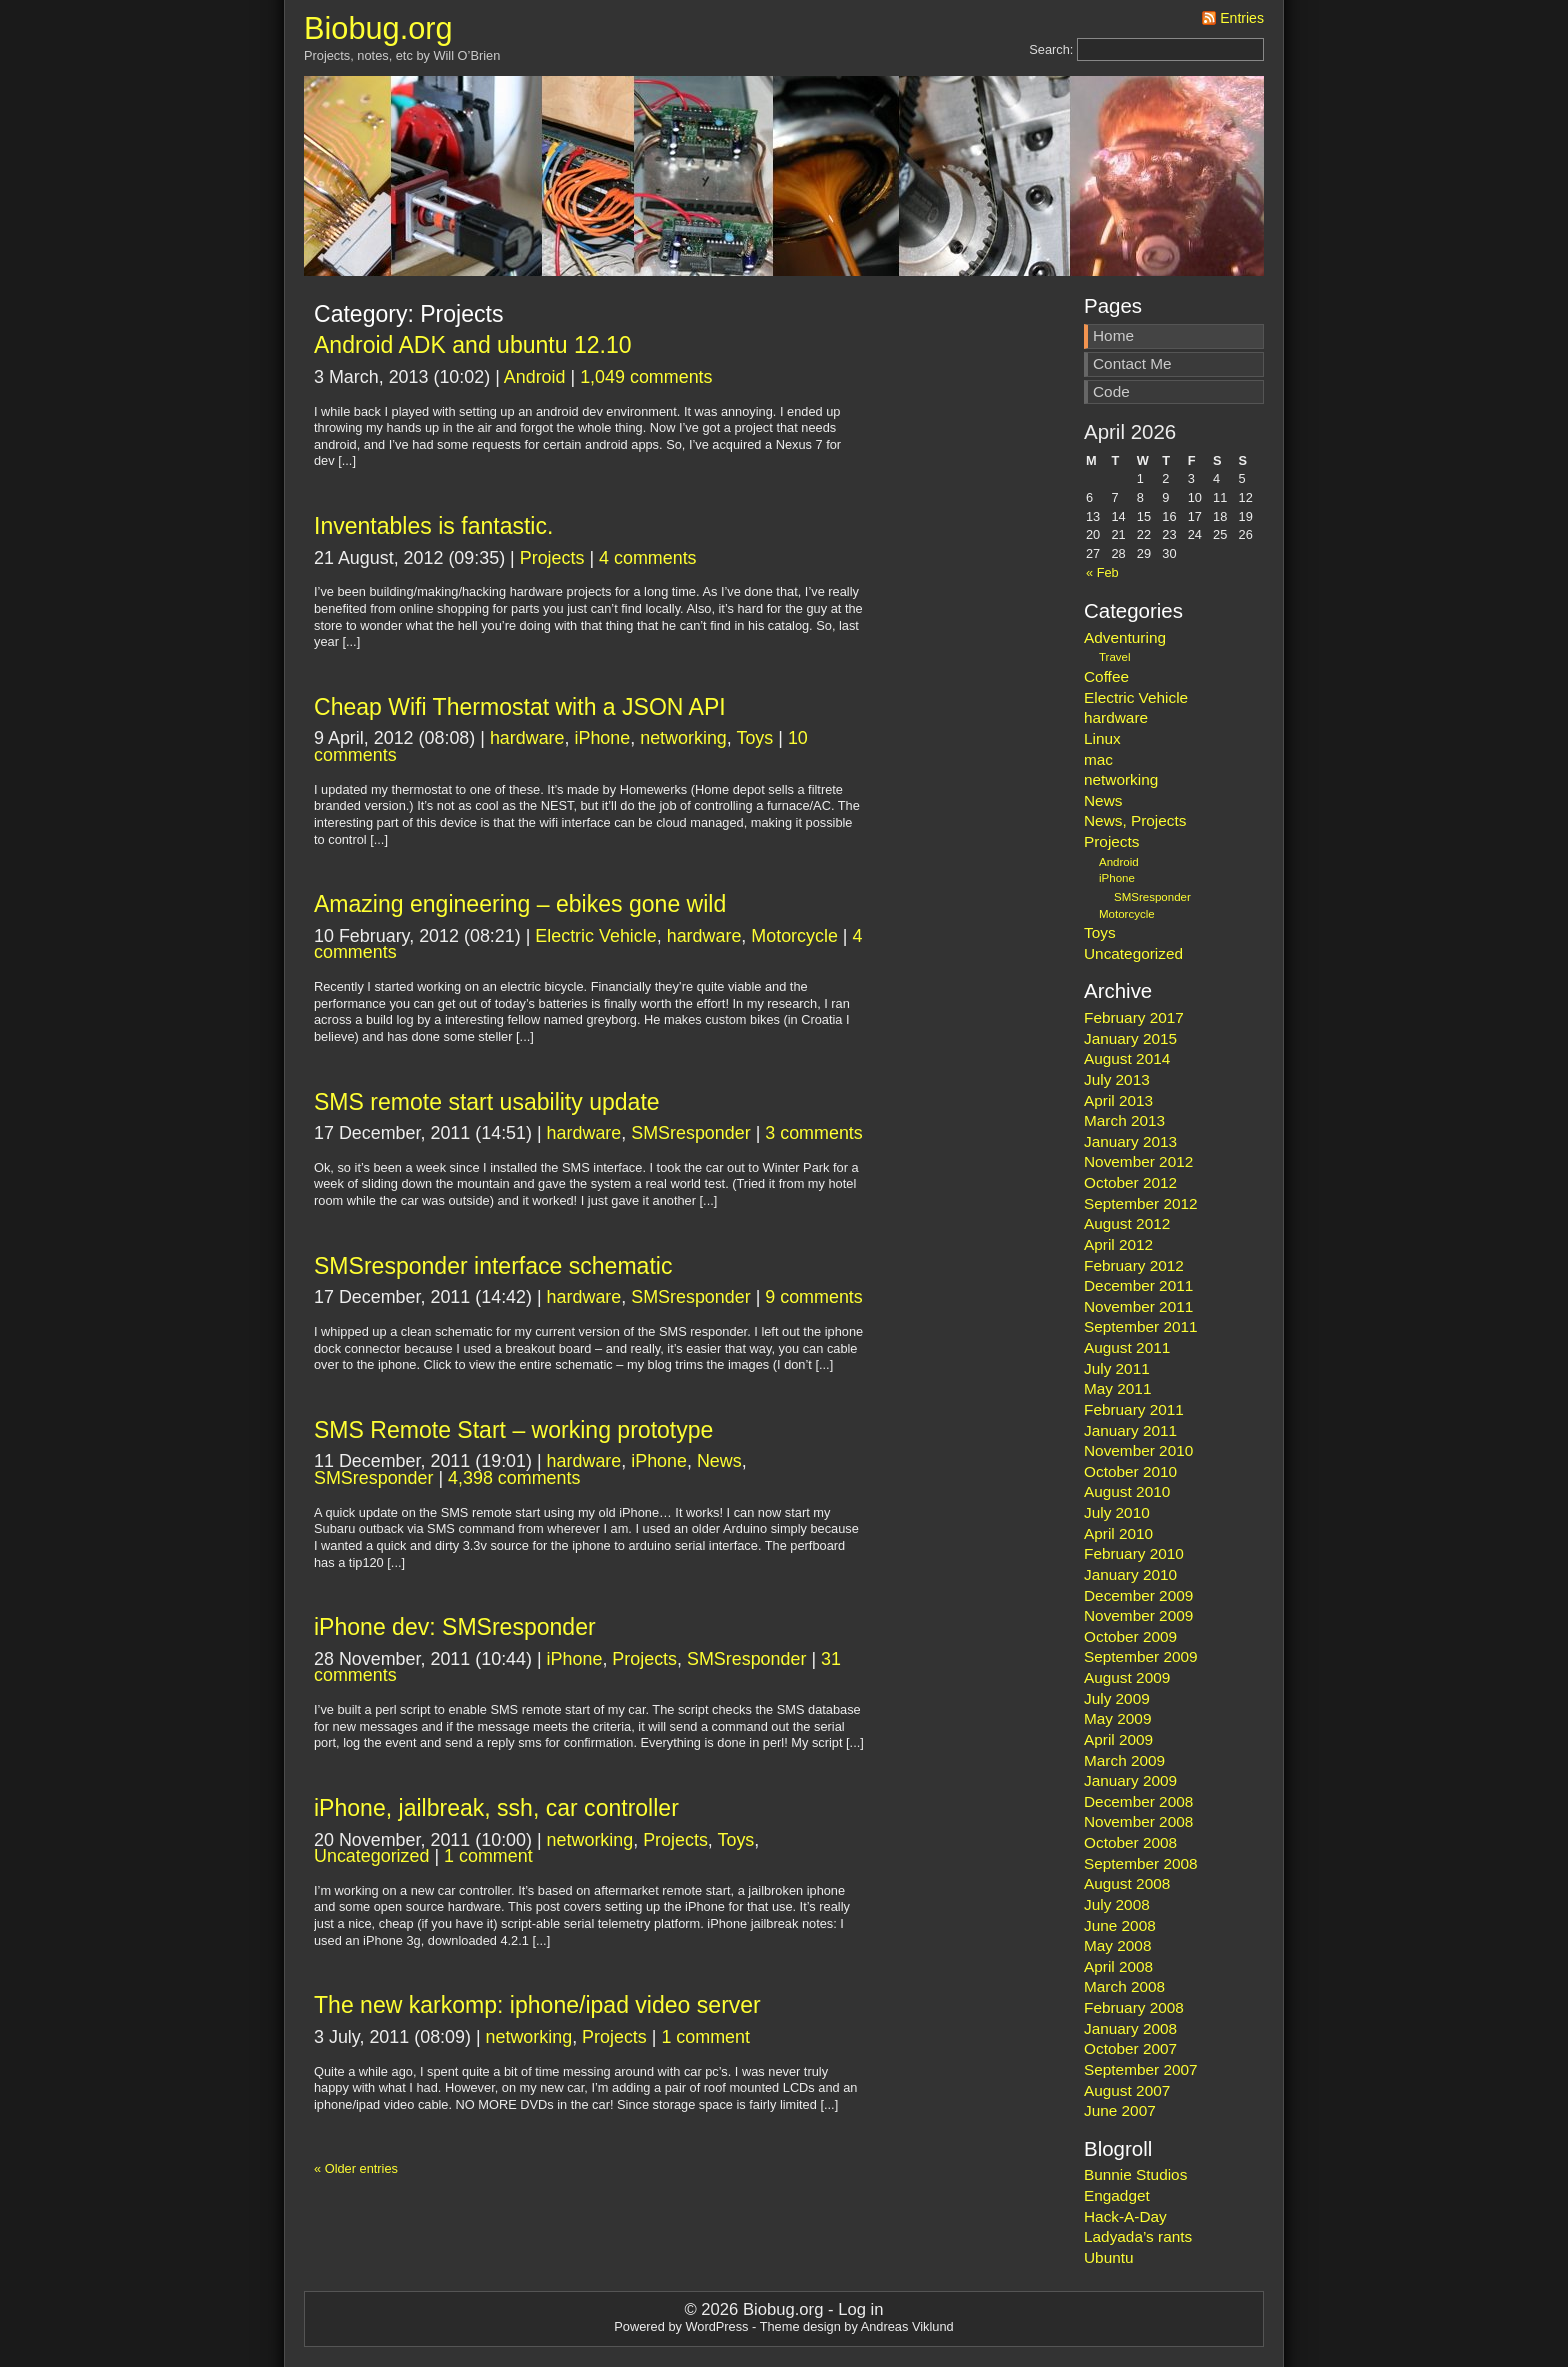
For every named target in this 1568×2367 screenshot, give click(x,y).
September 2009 (1141, 1656)
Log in (860, 2309)
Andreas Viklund (907, 2326)
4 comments (648, 558)
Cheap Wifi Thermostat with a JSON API (520, 707)
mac (1098, 759)
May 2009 (1117, 1718)
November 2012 (1138, 1161)
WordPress (716, 2326)
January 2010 (1130, 1574)
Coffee (1106, 676)
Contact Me (1132, 363)
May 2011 (1117, 1388)
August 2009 (1127, 1677)
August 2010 (1127, 1491)
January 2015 (1130, 1038)
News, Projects (1135, 820)
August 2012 (1127, 1223)
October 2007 (1130, 2048)
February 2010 (1134, 1553)
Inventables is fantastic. (433, 526)
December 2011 (1138, 1285)
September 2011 (1141, 1326)
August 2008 (1127, 1883)
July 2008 (1117, 1904)
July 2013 (1117, 1079)
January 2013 (1130, 1141)
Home (1113, 335)
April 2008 (1118, 1966)
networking (683, 738)
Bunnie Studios (1135, 2174)
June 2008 (1120, 1925)
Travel (1115, 657)
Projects (552, 558)
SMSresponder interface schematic (493, 1266)
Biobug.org (378, 28)
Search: (1051, 49)
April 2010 (1118, 1533)
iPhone (602, 738)
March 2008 (1124, 1986)
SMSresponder (690, 1133)
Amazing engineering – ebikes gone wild (520, 904)
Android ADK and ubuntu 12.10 (473, 345)
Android (535, 377)
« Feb (1102, 572)
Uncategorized (371, 1856)
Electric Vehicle (595, 936)
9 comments (814, 1297)
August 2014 (1127, 1058)
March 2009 (1124, 1760)
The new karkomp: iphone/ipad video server (537, 2005)
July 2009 (1117, 1698)
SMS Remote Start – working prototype (513, 1430)
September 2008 (1141, 1863)
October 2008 (1130, 1842)
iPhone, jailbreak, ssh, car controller (496, 1808)
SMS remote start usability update (487, 1102)
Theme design (800, 2326)
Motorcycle (794, 936)
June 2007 (1120, 2110)
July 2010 (1117, 1512)
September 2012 (1141, 1203)
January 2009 (1130, 1780)
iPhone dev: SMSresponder (455, 1627)
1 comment (488, 1856)
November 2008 (1138, 1821)
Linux (1102, 738)
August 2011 (1127, 1347)
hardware (527, 738)
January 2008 (1130, 2028)
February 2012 (1134, 1265)
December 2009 (1138, 1595)
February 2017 (1134, 1017)
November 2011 (1138, 1306)
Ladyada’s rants (1138, 2236)
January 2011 (1130, 1430)
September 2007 (1141, 2069)
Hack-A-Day (1125, 2216)
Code (1111, 391)
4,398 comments (514, 1478)
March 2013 (1124, 1120)
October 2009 (1130, 1636)
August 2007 (1127, 2090)
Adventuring (1125, 637)
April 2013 (1118, 1100)
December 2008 (1138, 1801)
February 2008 (1134, 2007)
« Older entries (356, 2168)
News (719, 1461)
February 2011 (1134, 1409)
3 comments (814, 1133)
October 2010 (1130, 1471)
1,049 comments (646, 377)
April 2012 (1118, 1244)
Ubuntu (1109, 2257)
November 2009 (1138, 1615)
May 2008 (1117, 1945)
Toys (754, 738)
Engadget (1117, 2195)
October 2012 (1130, 1182)
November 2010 (1138, 1450)
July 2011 (1117, 1368)
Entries (1242, 18)
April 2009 (1118, 1739)
